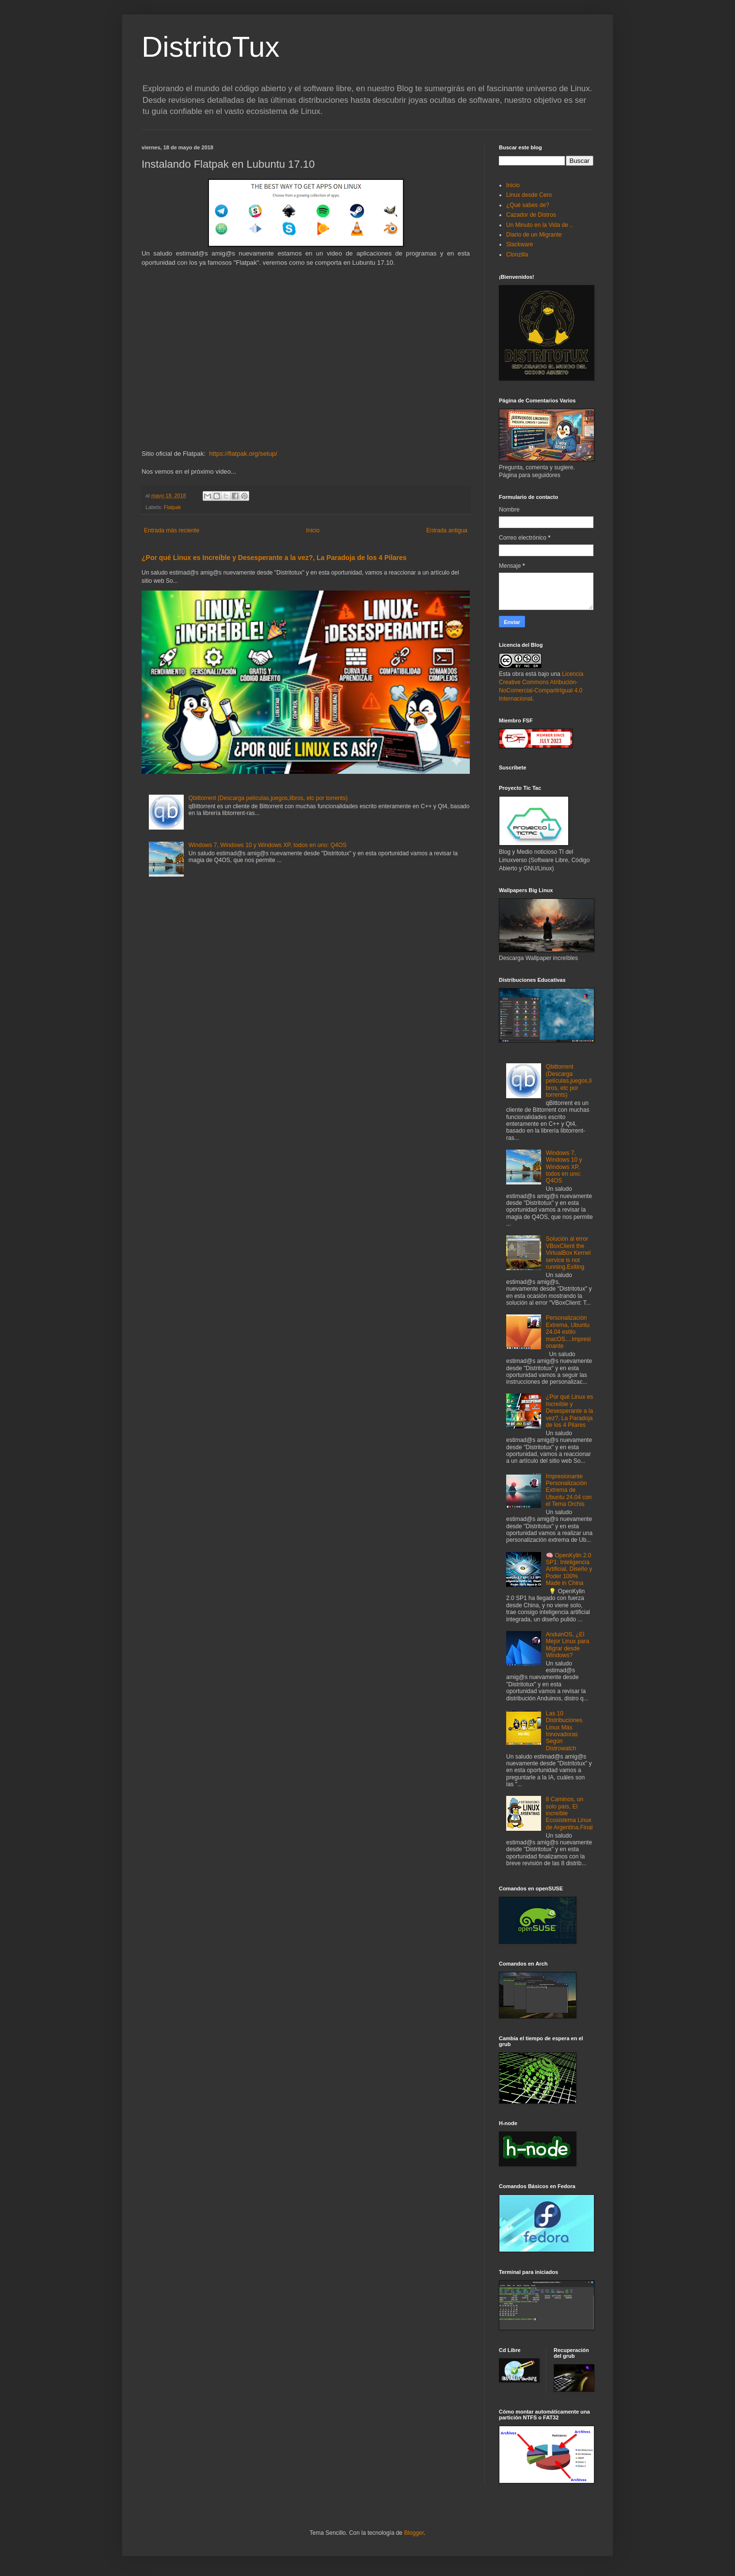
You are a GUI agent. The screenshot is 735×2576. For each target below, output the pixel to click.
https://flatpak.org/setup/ (243, 453)
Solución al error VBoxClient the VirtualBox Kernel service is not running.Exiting (568, 1252)
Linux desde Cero (529, 195)
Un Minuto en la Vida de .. (539, 225)
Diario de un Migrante (534, 234)
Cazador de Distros (531, 214)
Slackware (519, 244)
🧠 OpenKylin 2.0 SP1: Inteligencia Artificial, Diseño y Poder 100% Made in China (569, 1569)
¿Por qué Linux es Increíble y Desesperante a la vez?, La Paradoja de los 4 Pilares (274, 557)
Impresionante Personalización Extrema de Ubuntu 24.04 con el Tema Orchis (569, 1490)
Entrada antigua (446, 530)
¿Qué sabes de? (527, 205)
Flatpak (172, 507)
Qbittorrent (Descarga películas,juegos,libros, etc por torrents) (268, 798)
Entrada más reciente (171, 530)
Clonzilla (517, 254)
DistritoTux (210, 47)
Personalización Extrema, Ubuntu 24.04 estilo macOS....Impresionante (568, 1331)
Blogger (414, 2532)
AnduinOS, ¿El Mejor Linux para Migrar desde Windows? (567, 1645)
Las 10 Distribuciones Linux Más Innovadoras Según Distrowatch (564, 1731)
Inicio (313, 530)
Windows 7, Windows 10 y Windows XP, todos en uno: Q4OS (268, 845)
